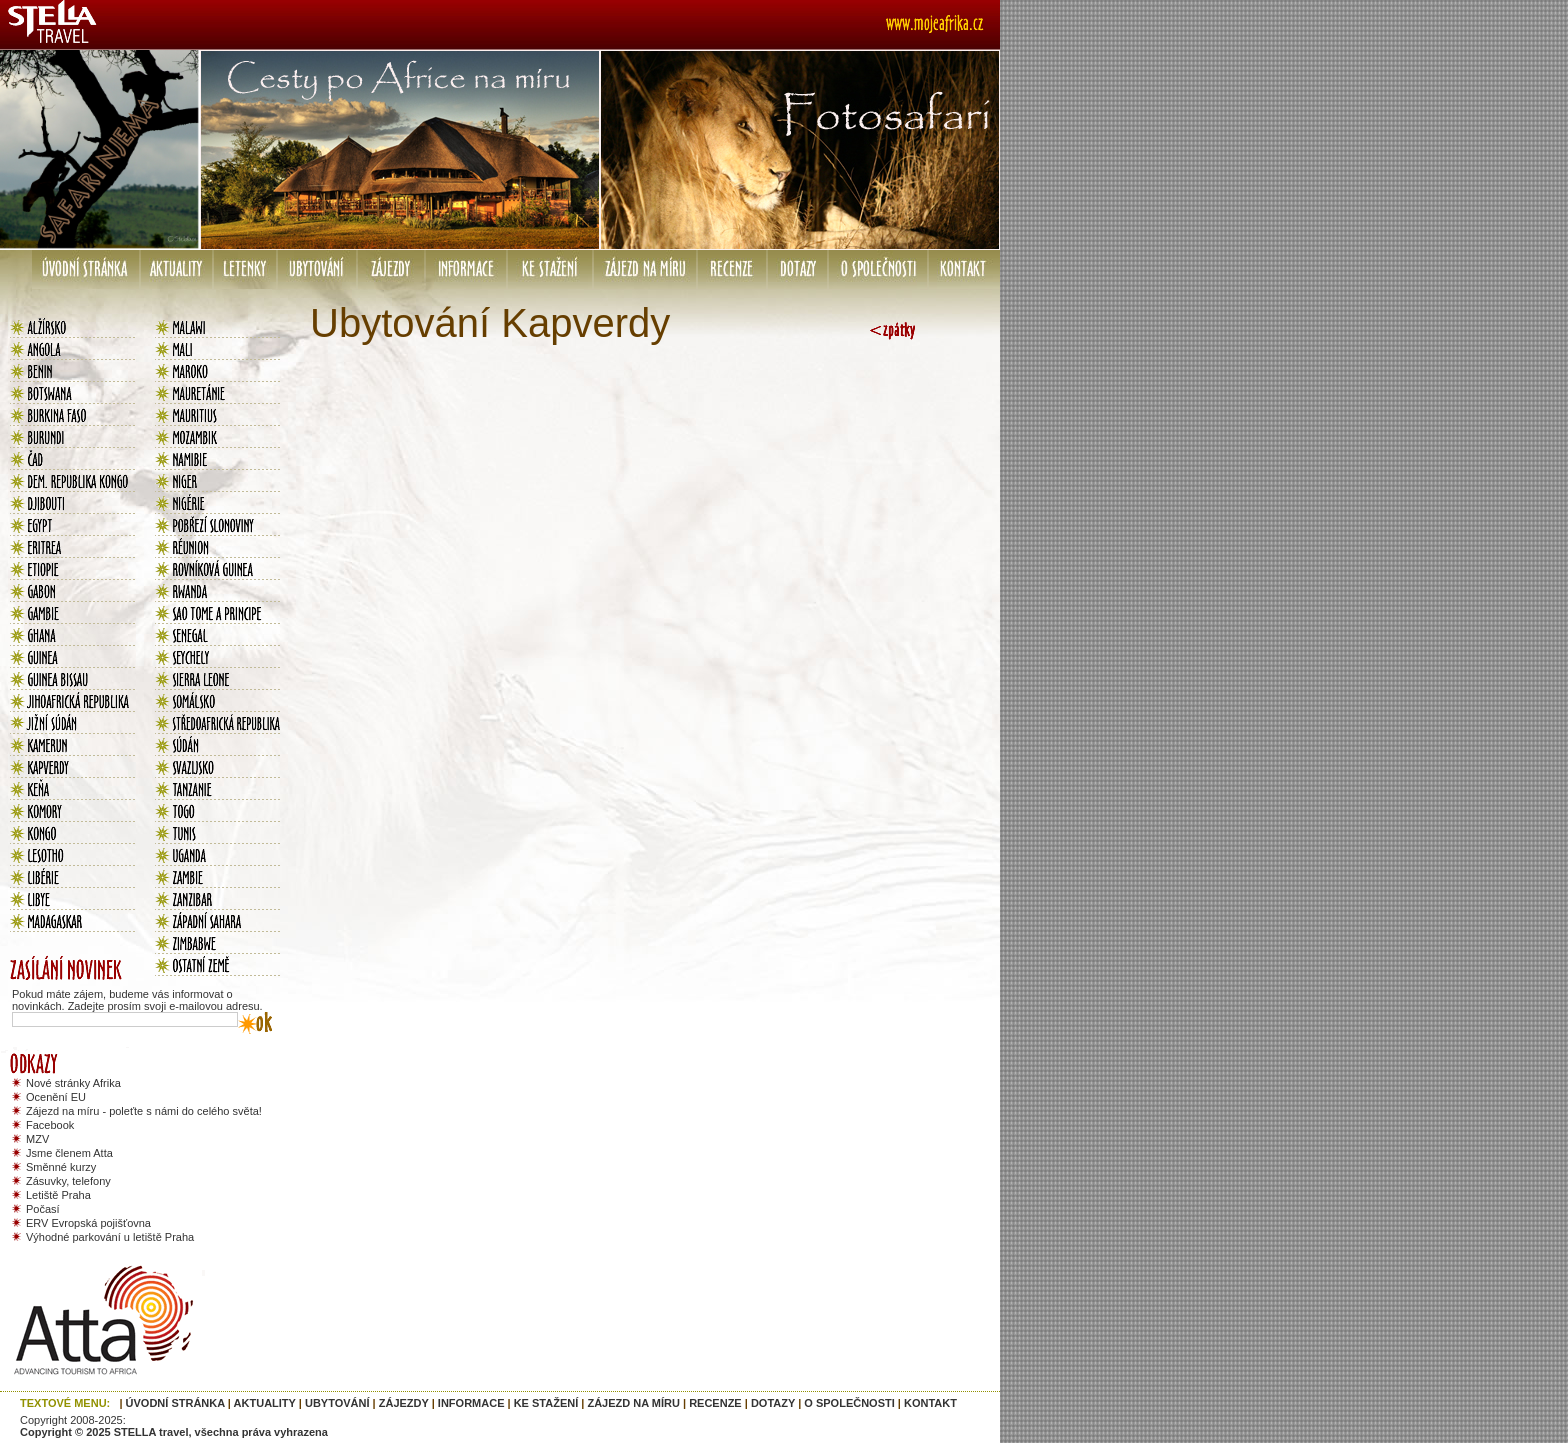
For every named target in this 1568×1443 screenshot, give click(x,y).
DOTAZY (773, 1403)
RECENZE (715, 1403)
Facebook (50, 1125)
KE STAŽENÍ (546, 1403)
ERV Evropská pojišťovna (88, 1223)
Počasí (43, 1209)
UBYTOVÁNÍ (337, 1403)
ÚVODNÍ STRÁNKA (175, 1403)
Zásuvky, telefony (68, 1181)
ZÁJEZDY (404, 1403)
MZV (37, 1139)
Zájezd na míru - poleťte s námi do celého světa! (144, 1111)
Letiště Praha (58, 1195)
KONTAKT (930, 1403)
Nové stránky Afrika (73, 1083)
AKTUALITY (265, 1403)
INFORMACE (471, 1403)
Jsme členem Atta (69, 1153)
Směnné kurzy (61, 1167)
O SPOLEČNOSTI (849, 1403)
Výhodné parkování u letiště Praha (110, 1237)
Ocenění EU (56, 1097)
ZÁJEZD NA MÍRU (633, 1403)
